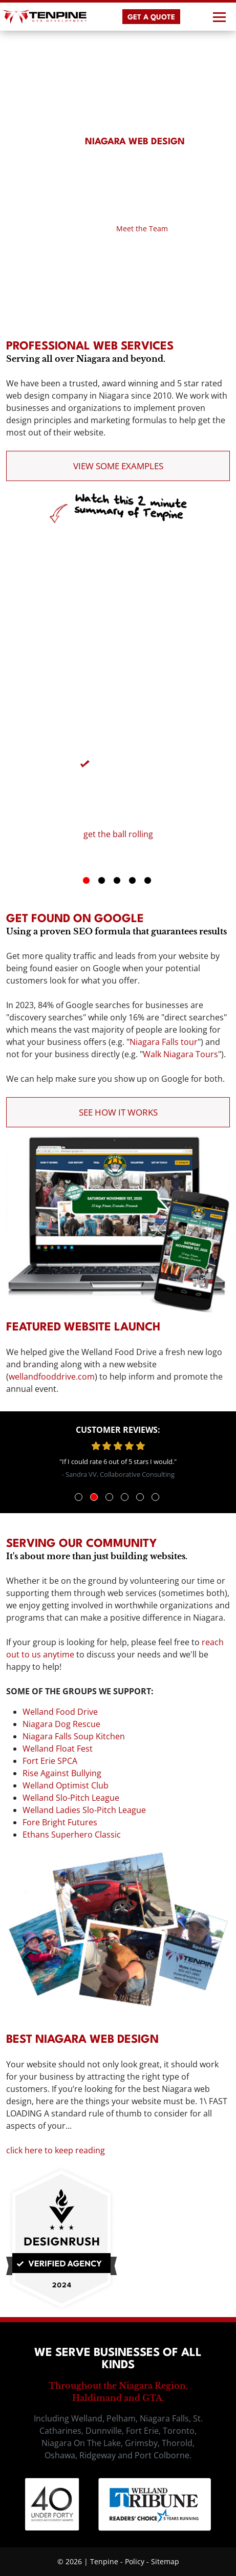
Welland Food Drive (60, 1711)
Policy (134, 2561)
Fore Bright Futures (60, 1822)
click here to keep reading (55, 2150)
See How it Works (118, 1112)
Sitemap (165, 2561)
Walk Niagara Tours (180, 1054)
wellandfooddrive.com (52, 1376)
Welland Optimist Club (66, 1785)
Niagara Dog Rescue (61, 1724)
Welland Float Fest (58, 1748)
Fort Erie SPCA (50, 1760)
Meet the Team (142, 228)
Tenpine (104, 2561)
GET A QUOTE (151, 17)
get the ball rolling (118, 834)
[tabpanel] (118, 790)
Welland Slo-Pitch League (71, 1797)
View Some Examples (118, 466)
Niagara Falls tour (164, 1041)
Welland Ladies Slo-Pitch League (84, 1810)
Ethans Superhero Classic (72, 1834)
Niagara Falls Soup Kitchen (74, 1736)
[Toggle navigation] (218, 17)
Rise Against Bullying (62, 1773)
